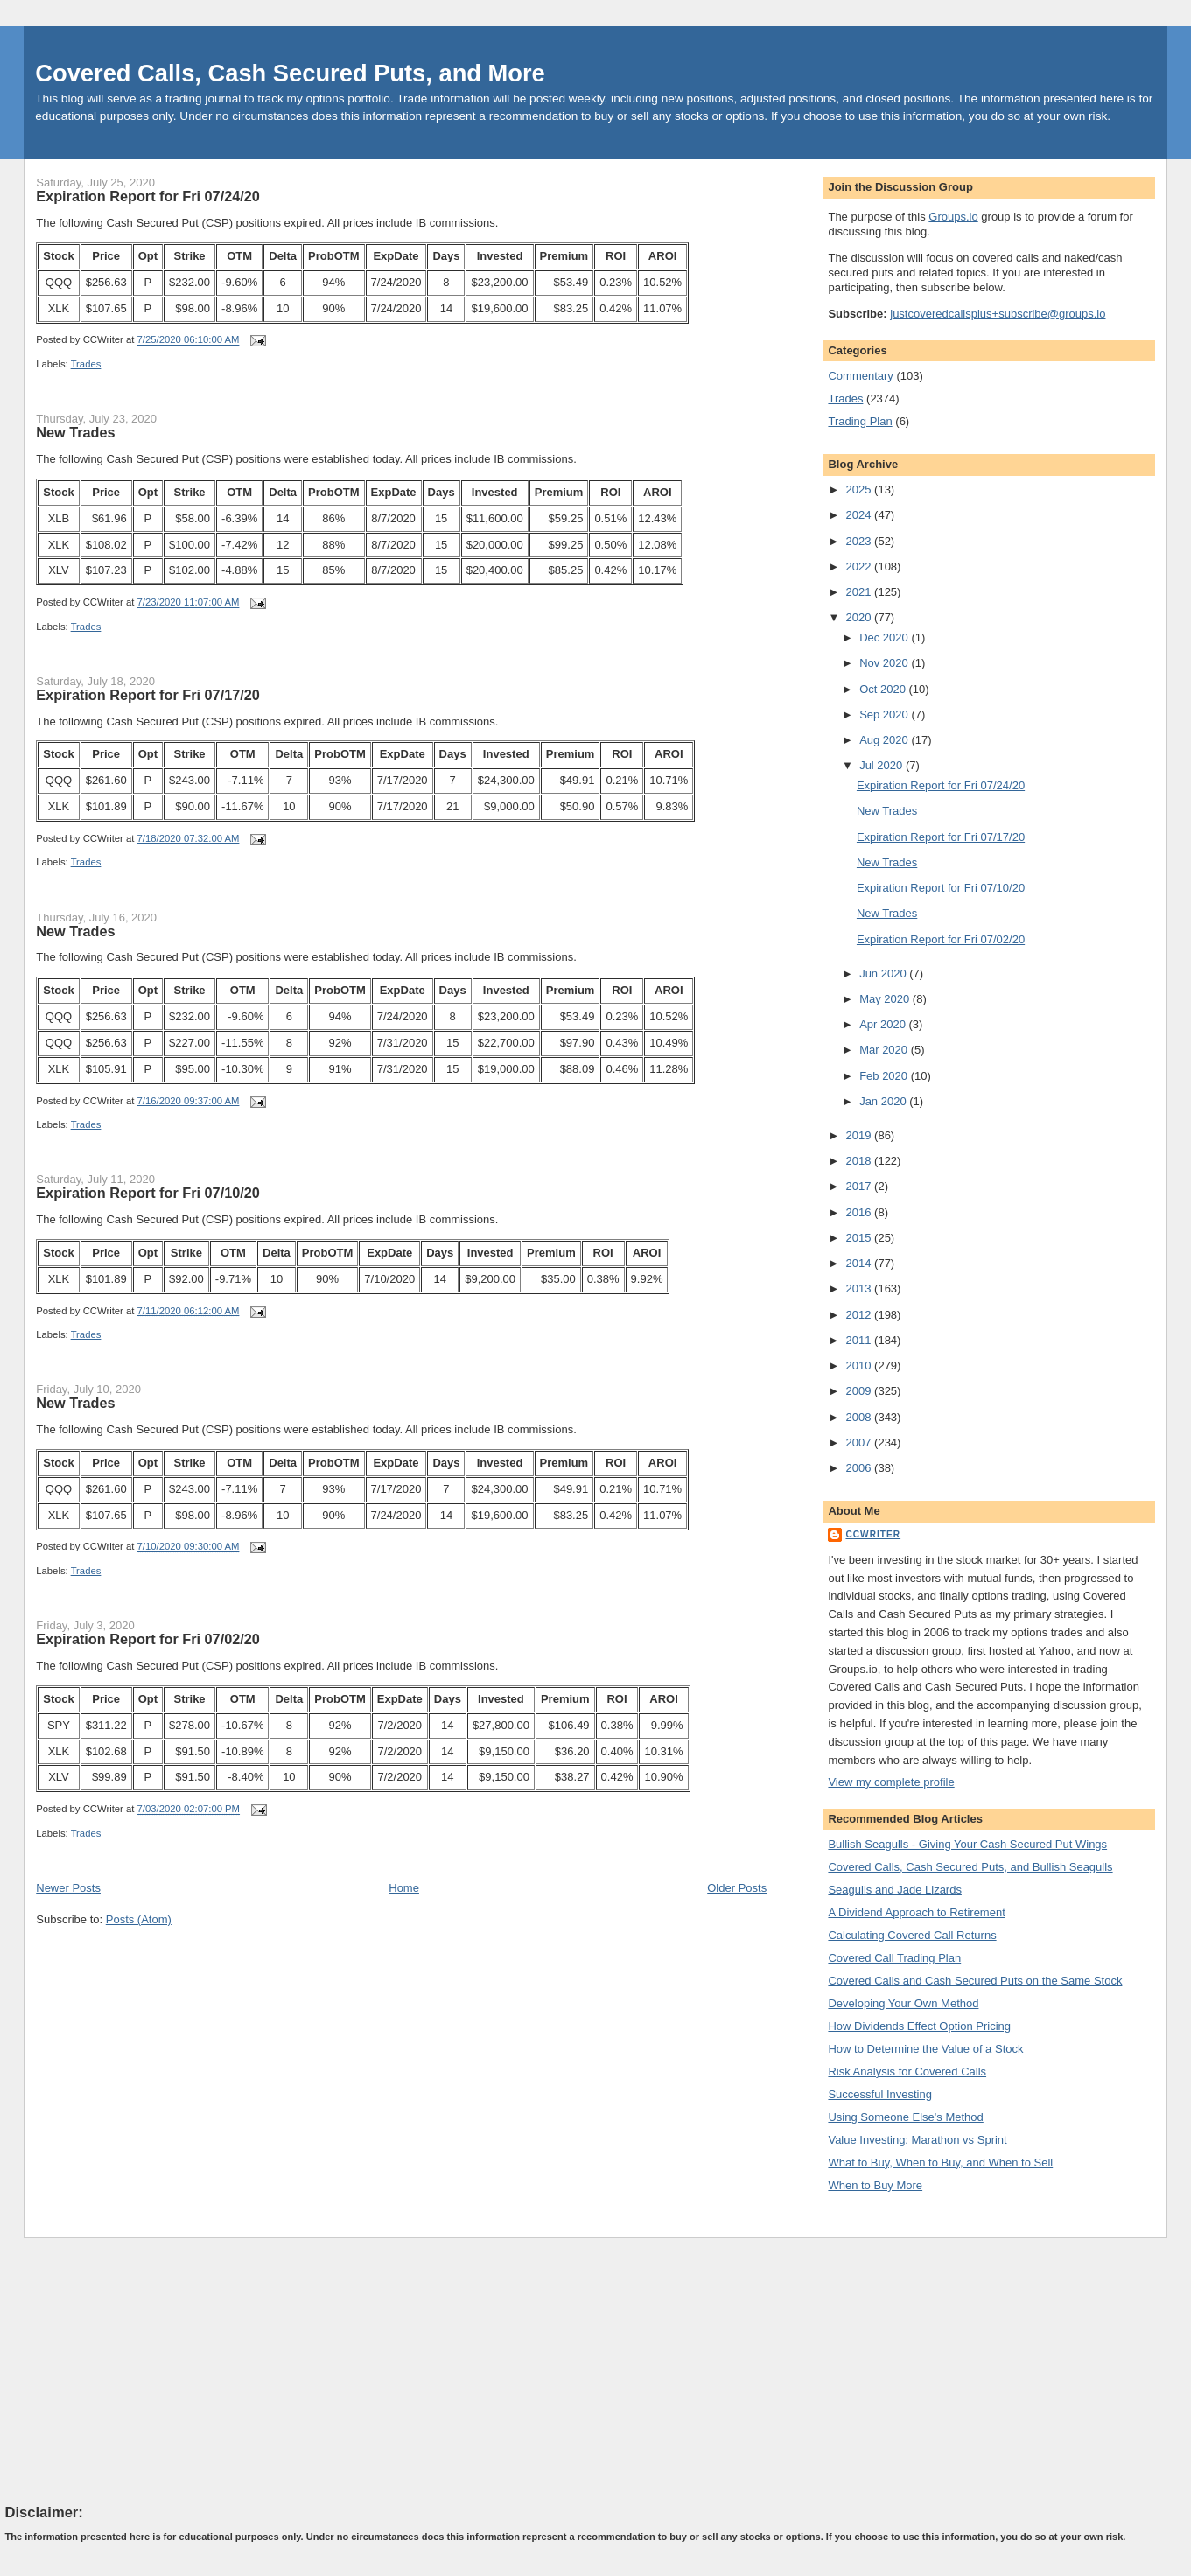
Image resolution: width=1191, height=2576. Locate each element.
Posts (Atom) (139, 1919)
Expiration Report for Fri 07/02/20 (148, 1639)
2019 (860, 1135)
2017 (860, 1186)
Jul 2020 (882, 765)
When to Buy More (875, 2185)
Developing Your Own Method (903, 2003)
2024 (860, 515)
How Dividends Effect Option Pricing (919, 2026)
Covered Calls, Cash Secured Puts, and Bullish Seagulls (970, 1866)
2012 (860, 1314)
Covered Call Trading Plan (894, 1957)
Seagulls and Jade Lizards (895, 1889)
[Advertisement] (136, 2369)
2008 (860, 1417)
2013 (860, 1288)
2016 (860, 1212)
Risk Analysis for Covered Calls (907, 2071)
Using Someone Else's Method (905, 2117)
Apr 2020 (883, 1024)
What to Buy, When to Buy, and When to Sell (940, 2162)
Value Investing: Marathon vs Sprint (917, 2139)
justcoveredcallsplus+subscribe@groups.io (997, 313)
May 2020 (886, 998)
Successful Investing (880, 2094)
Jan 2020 (884, 1101)
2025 (860, 489)
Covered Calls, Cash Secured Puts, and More (290, 73)
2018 (860, 1160)
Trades (86, 364)
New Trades (75, 432)
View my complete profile (891, 1781)
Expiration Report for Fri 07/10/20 (148, 1192)
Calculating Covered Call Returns (912, 1935)
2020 (860, 617)
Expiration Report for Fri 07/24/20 (148, 196)
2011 (860, 1340)
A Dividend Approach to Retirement (916, 1912)
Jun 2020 (884, 973)
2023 (860, 541)
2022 (860, 566)
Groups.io (952, 216)
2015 (860, 1237)
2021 (860, 591)
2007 (860, 1442)
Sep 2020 (885, 714)
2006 (860, 1467)
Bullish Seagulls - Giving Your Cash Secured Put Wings (967, 1844)
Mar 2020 (885, 1049)
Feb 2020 (885, 1075)
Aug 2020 (885, 739)
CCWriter (872, 1534)
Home (404, 1887)
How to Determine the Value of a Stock (925, 2048)
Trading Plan (860, 421)
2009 (860, 1390)
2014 (860, 1263)
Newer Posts (68, 1887)
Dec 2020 (885, 637)
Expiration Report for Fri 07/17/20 (148, 695)
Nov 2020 (885, 662)
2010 (860, 1365)
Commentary (860, 375)
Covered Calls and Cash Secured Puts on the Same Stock (975, 1980)
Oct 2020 (883, 689)
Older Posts (737, 1887)
